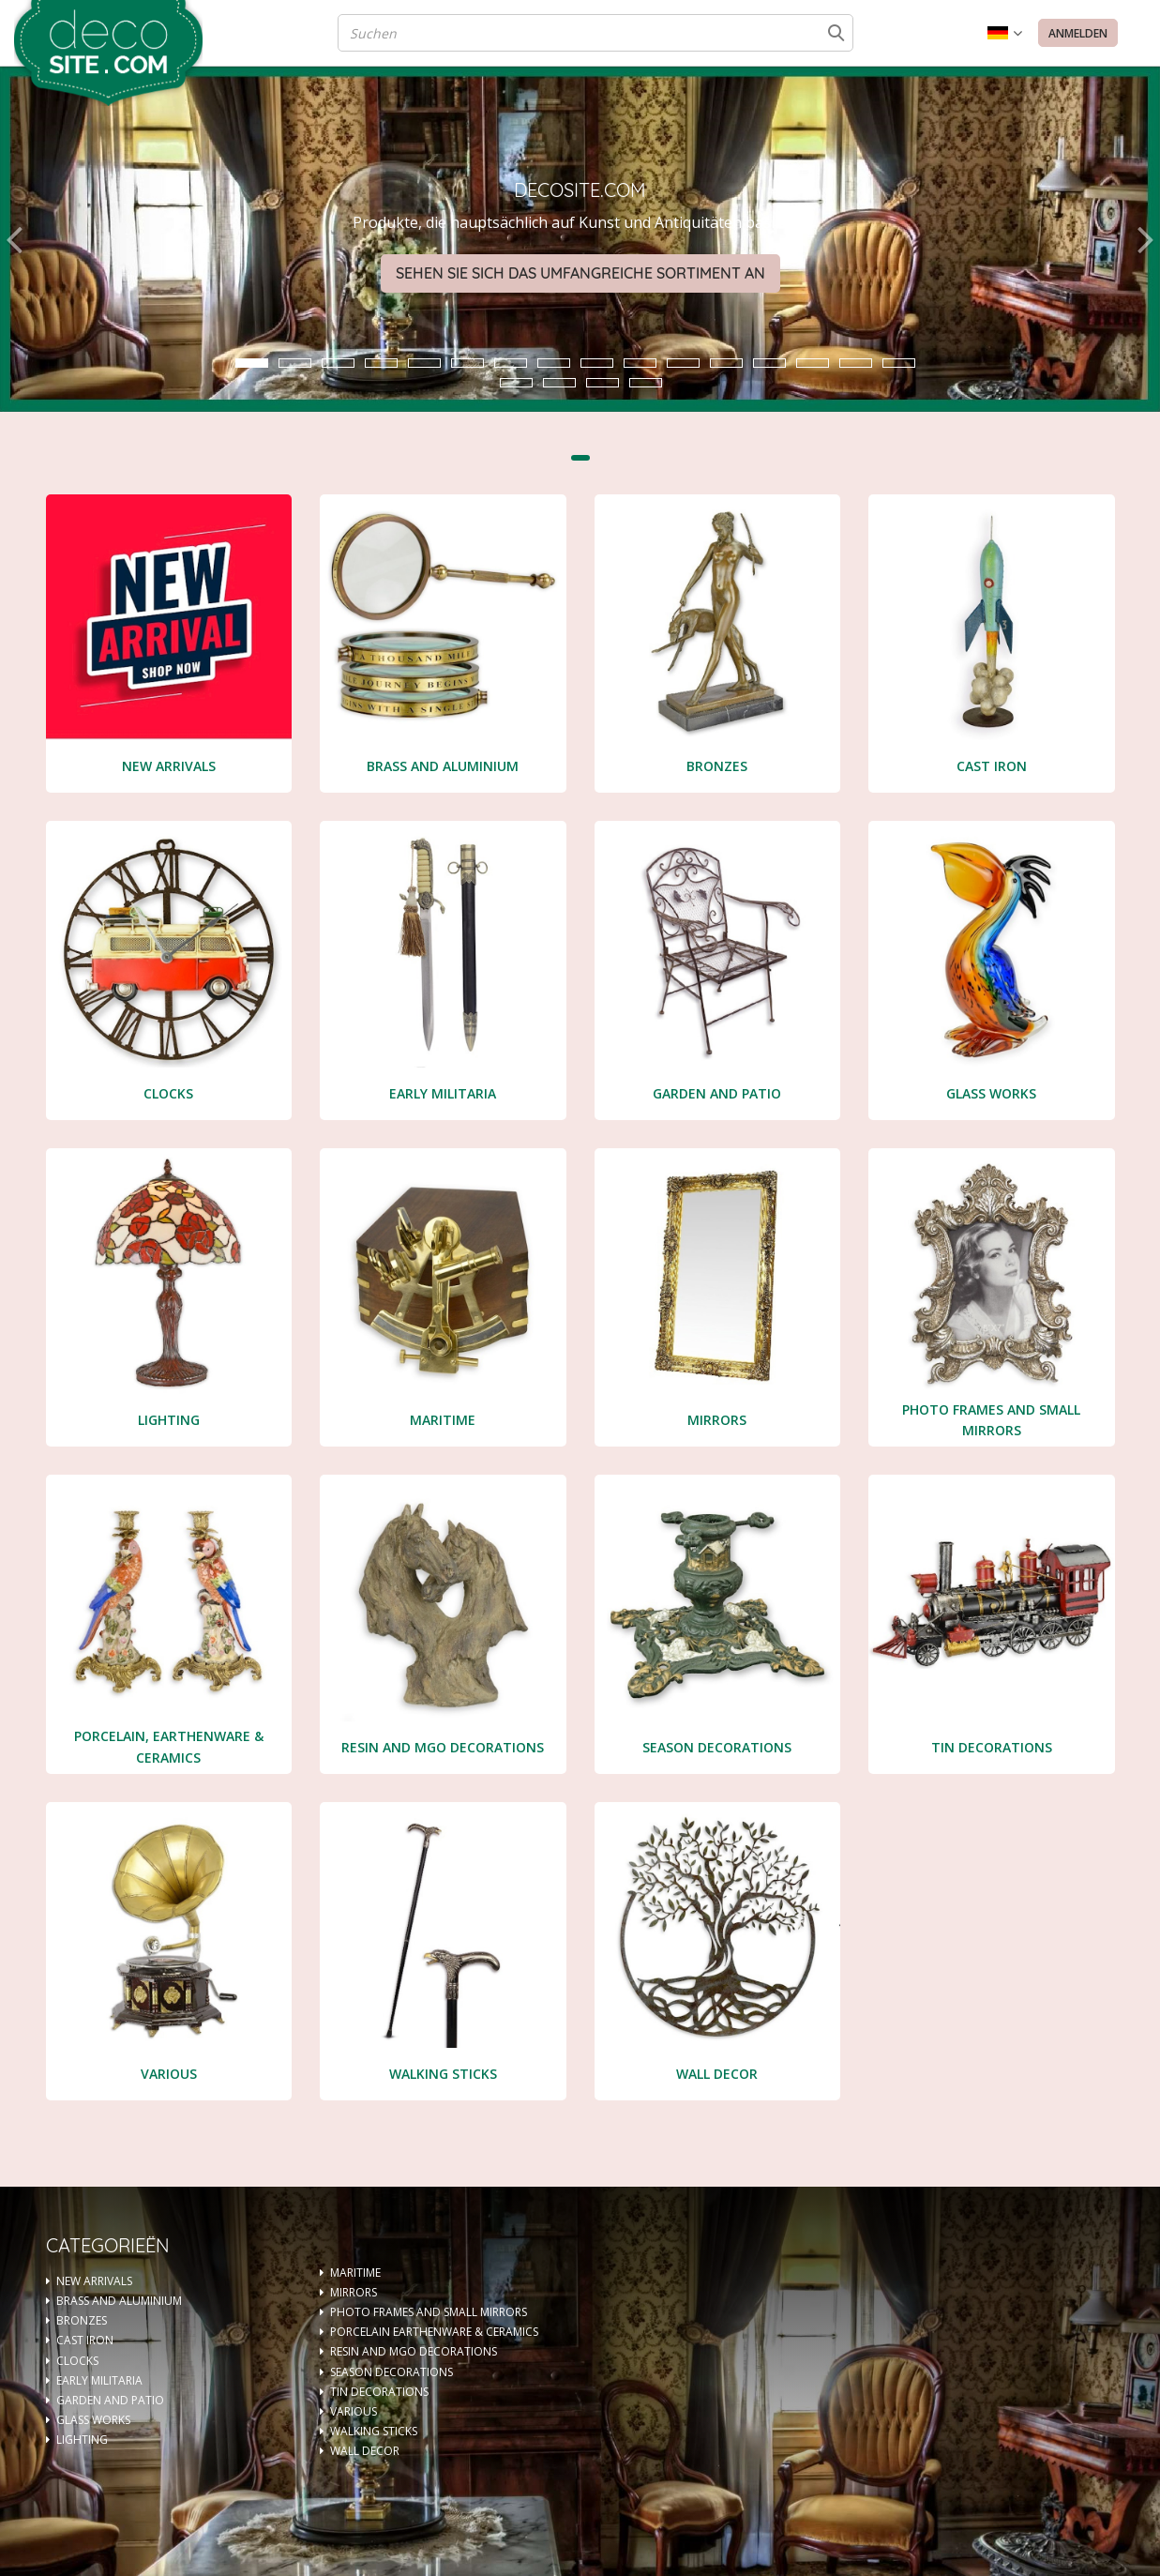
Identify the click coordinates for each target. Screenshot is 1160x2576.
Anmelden (1077, 33)
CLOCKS (77, 2361)
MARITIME (355, 2273)
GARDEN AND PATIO (110, 2400)
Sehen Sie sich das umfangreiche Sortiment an (580, 273)
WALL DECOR (364, 2451)
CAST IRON (84, 2340)
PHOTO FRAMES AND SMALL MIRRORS (428, 2312)
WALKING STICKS (373, 2431)
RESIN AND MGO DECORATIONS (413, 2351)
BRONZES (81, 2320)
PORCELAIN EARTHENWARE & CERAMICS (434, 2332)
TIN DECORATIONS (379, 2392)
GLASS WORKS (93, 2420)
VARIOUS (353, 2411)
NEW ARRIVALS (94, 2281)
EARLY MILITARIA (99, 2380)
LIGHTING (82, 2439)
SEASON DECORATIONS (391, 2372)
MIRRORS (353, 2292)
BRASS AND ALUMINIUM (119, 2301)
